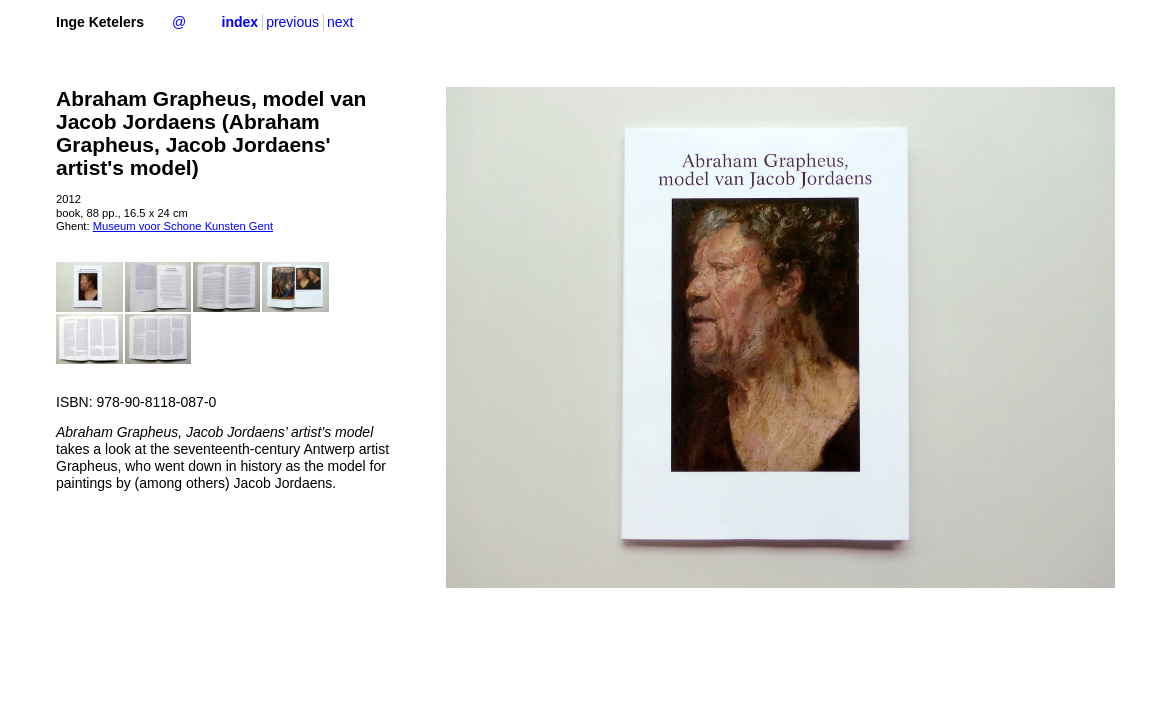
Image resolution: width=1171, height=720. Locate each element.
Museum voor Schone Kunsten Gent (183, 226)
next (340, 22)
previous (292, 22)
